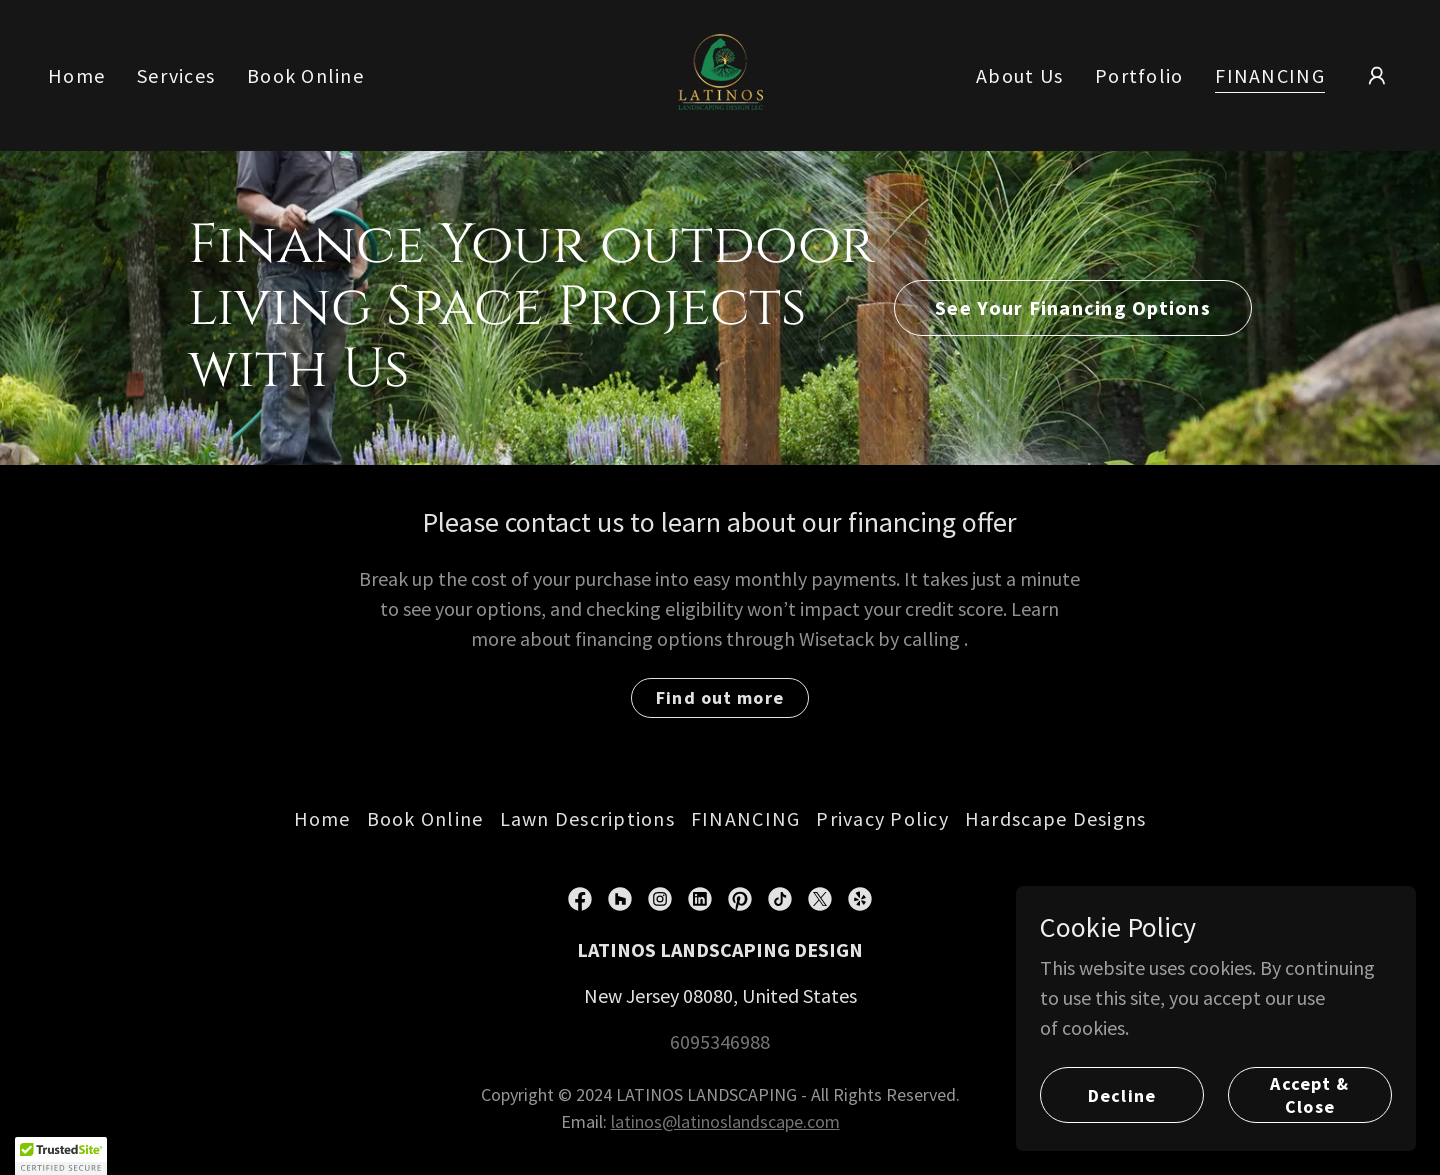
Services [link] (176, 75)
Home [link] (76, 75)
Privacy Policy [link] (882, 818)
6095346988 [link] (720, 1041)
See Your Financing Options (1073, 307)
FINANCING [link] (1269, 76)
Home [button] (322, 818)
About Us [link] (1019, 75)
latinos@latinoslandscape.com (725, 1121)
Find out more (720, 697)
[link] (720, 72)
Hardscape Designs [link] (1055, 818)
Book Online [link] (305, 75)
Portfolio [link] (1139, 75)
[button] (1377, 76)
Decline (1122, 1095)
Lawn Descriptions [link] (587, 818)
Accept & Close (1309, 1095)
